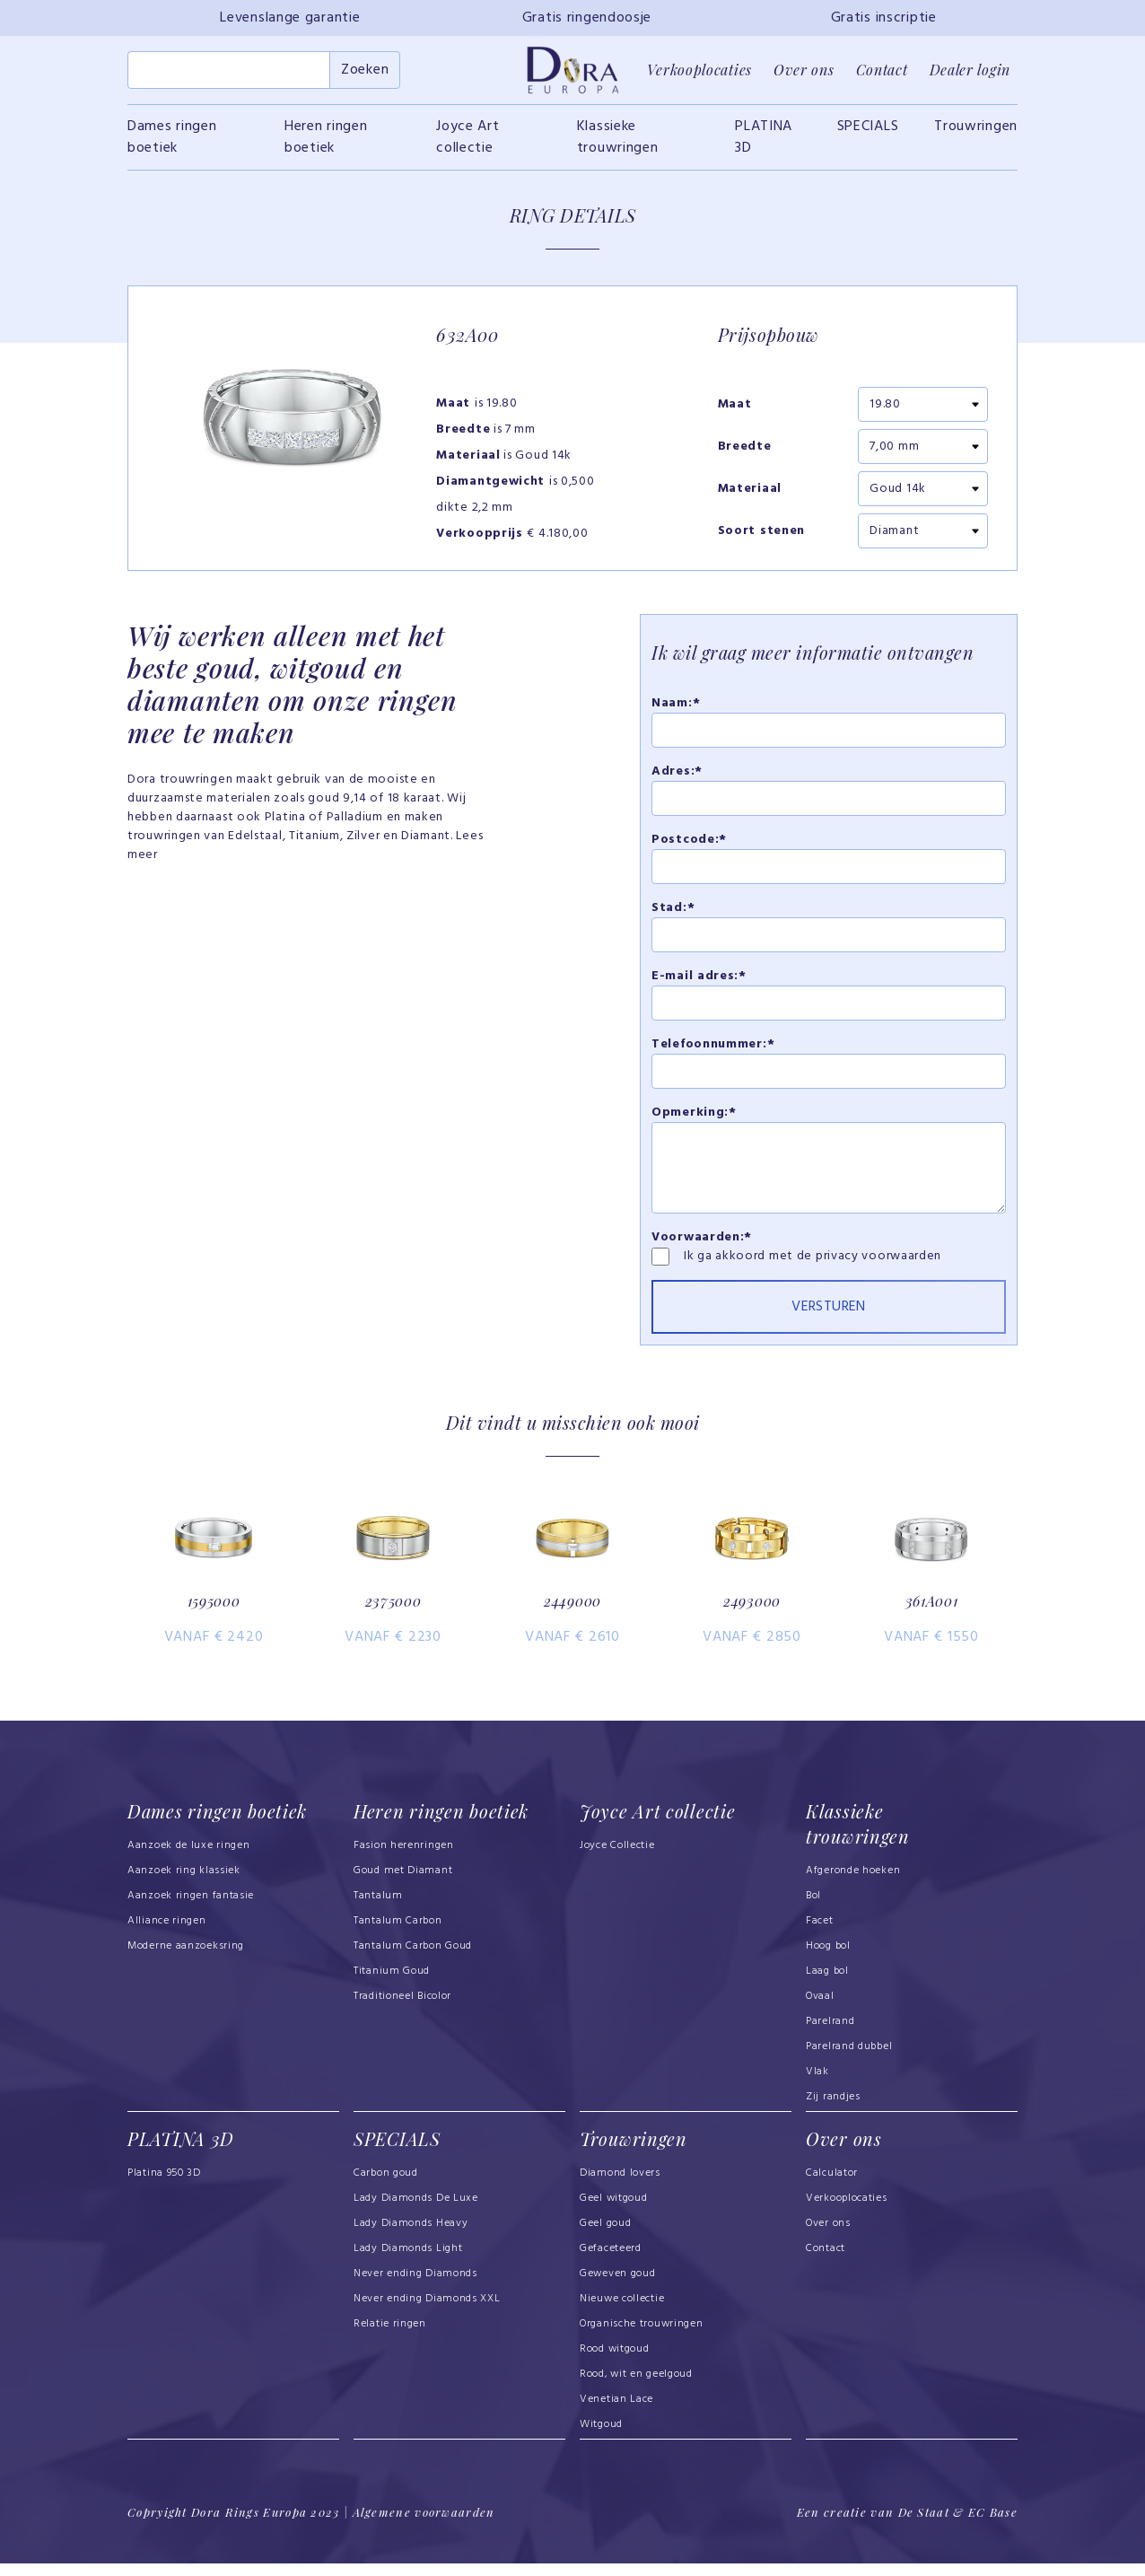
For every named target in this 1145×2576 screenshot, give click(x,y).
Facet (820, 1935)
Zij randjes (833, 2111)
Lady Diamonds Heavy (411, 2237)
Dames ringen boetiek (171, 140)
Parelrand (830, 2035)
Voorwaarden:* (701, 1240)
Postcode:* (689, 842)
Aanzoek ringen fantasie (190, 1910)
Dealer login (970, 71)
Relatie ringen (390, 2337)
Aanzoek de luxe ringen (188, 1860)
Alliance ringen (166, 1935)
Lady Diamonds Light (408, 2262)
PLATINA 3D (763, 140)
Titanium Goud (392, 1985)
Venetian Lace (616, 2412)
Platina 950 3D (164, 2186)
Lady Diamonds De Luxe (416, 2211)
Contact (882, 71)
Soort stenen (761, 534)
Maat (735, 407)
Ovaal (820, 2010)
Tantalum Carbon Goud (413, 1960)
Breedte (745, 449)
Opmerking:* (694, 1115)
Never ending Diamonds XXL (427, 2312)
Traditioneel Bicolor (402, 2010)
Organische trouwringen (642, 2337)
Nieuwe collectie (622, 2312)
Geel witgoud (613, 2211)
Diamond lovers (620, 2186)
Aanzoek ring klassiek (183, 1885)
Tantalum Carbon (398, 1935)
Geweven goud (617, 2287)
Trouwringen (976, 129)
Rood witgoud (614, 2362)
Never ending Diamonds (415, 2287)
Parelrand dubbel (849, 2061)
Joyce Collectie (617, 1860)
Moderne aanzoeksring (185, 1960)
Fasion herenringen (404, 1860)
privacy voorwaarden (878, 1259)
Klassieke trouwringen (618, 140)
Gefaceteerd (611, 2262)
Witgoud (601, 2438)
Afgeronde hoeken (853, 1885)
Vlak (817, 2086)
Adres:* (677, 774)
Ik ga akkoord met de (750, 1259)
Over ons (804, 71)
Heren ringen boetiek (325, 140)
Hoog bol (828, 1960)
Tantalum (378, 1910)
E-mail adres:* (699, 978)
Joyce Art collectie (467, 140)
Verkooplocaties (699, 71)
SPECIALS (868, 129)
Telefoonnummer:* (712, 1047)
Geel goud (605, 2237)
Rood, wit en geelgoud (636, 2387)
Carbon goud (386, 2186)
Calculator (832, 2186)
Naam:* (675, 706)
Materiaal (750, 492)
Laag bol (827, 1985)
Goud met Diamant (403, 1885)
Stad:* (673, 910)
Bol (813, 1910)
